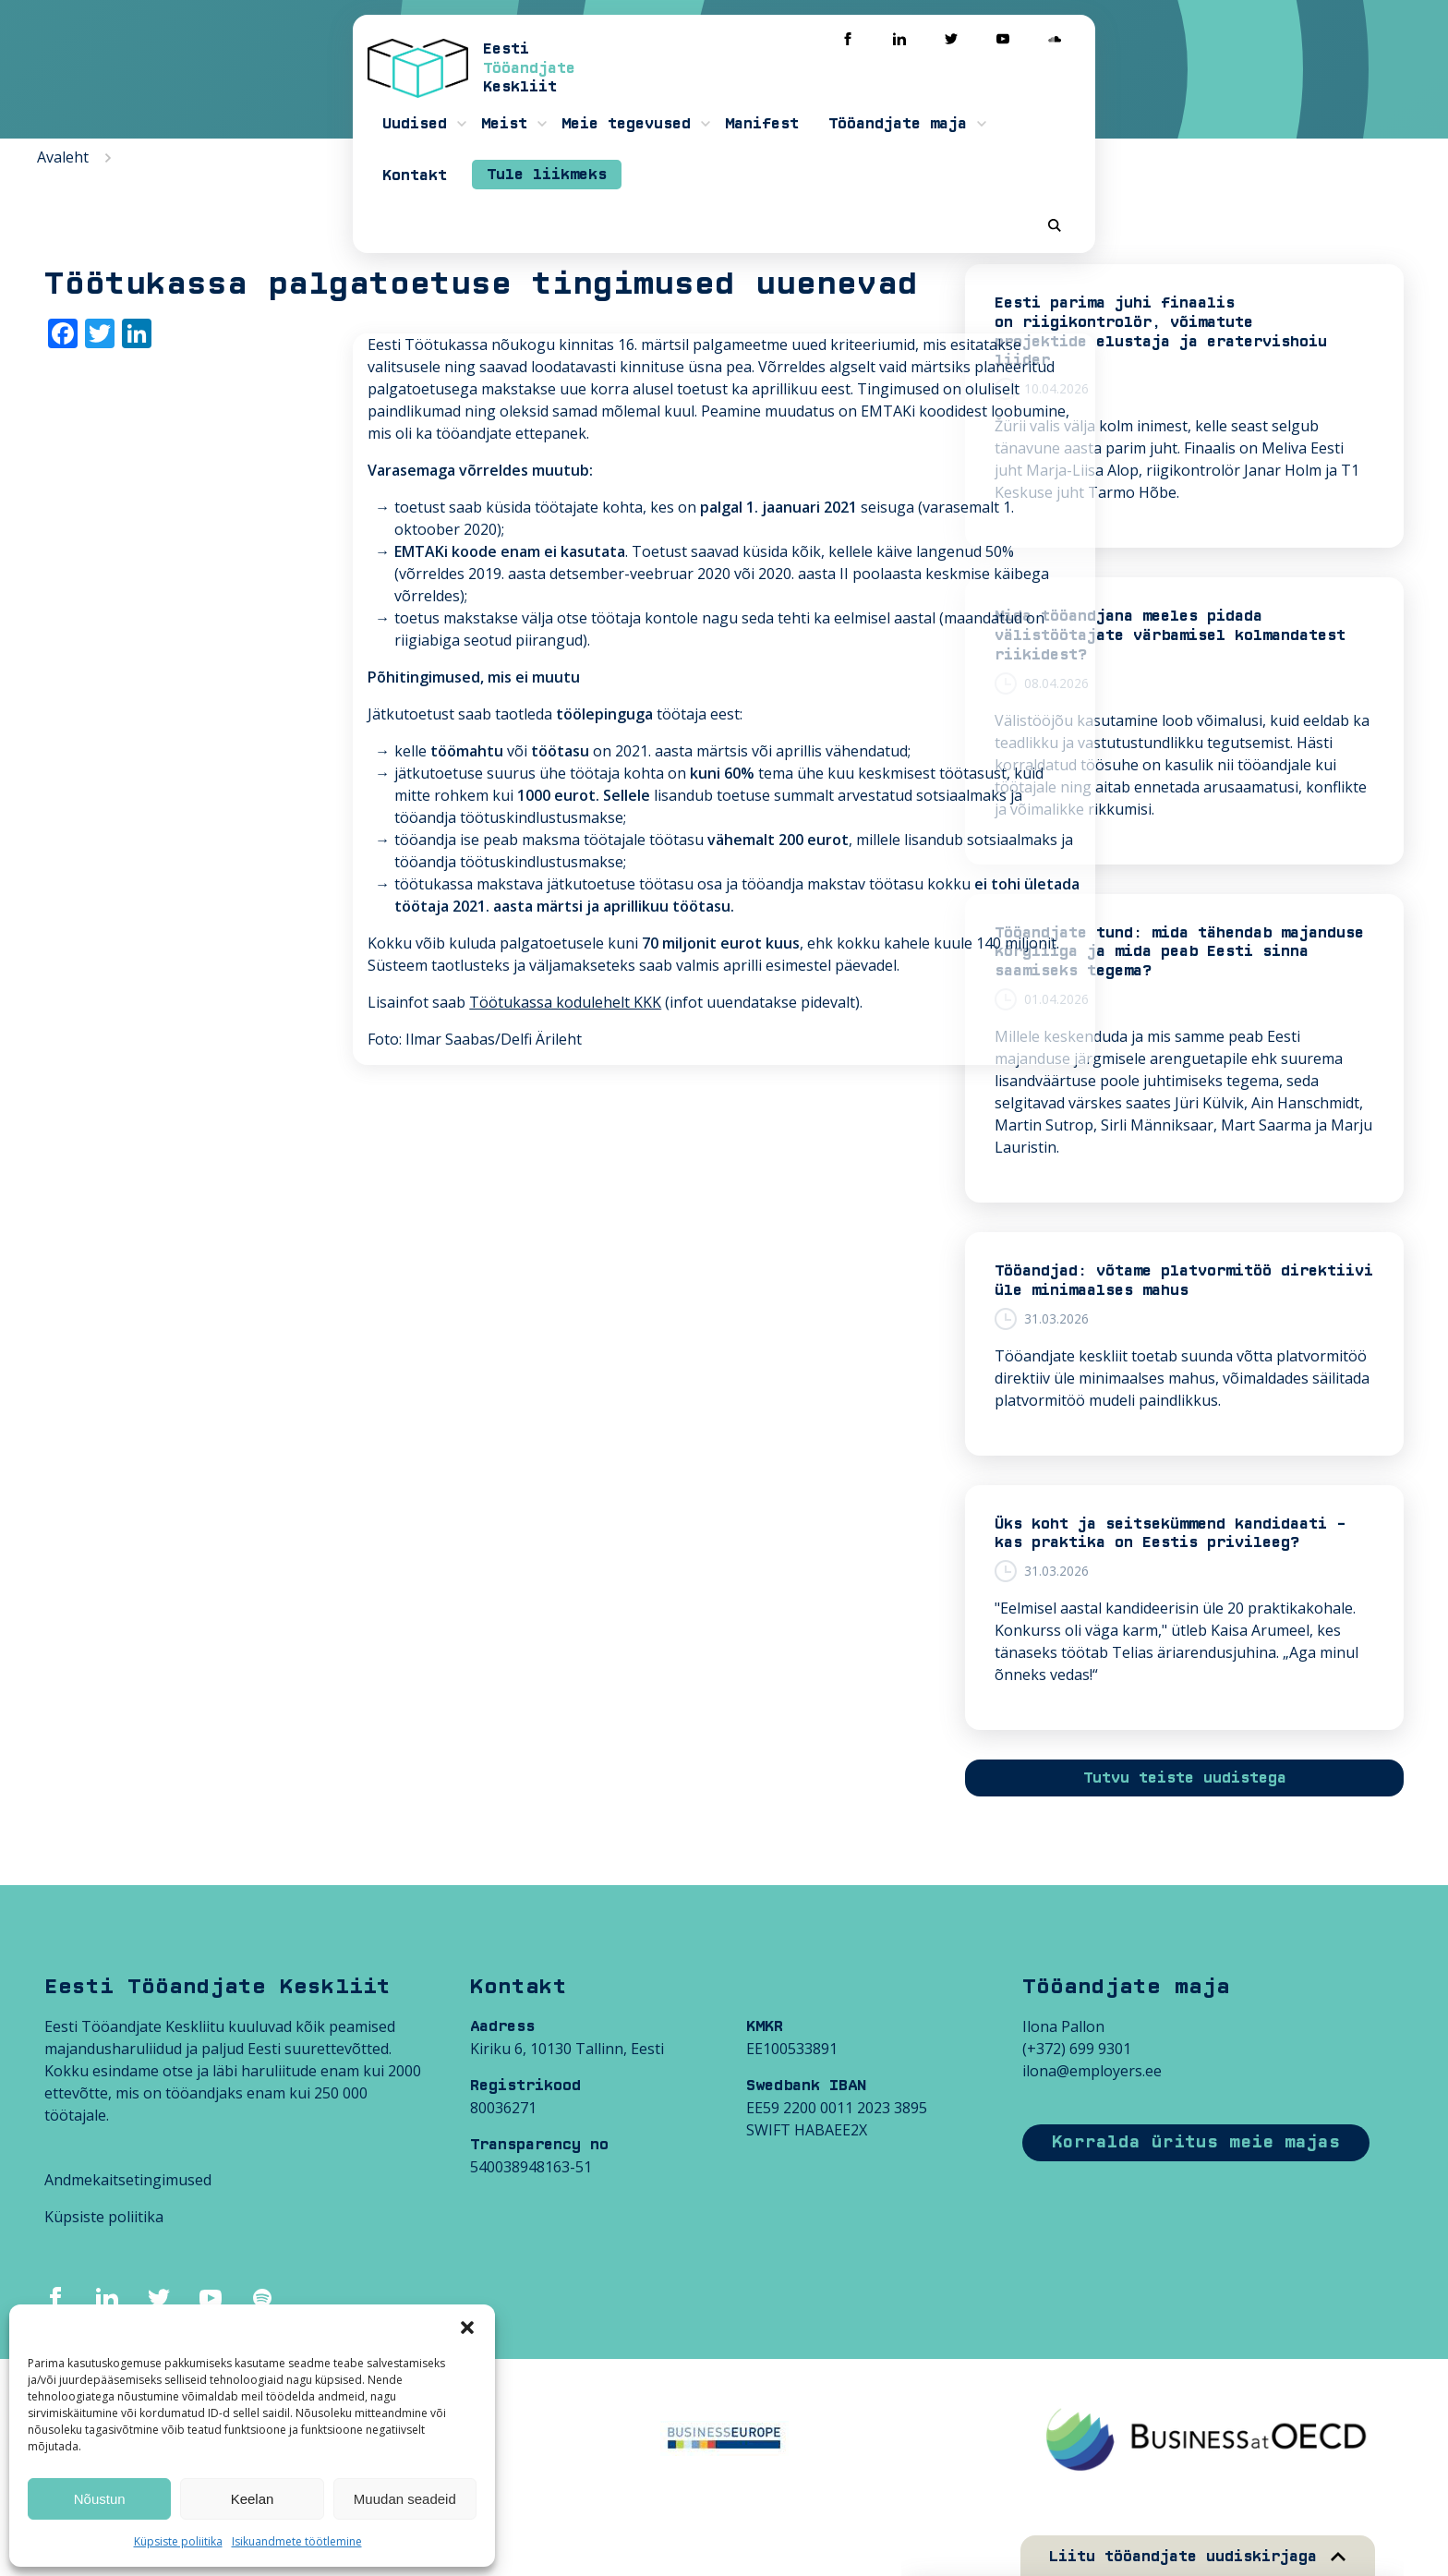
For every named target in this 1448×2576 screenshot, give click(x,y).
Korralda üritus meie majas (1196, 2142)
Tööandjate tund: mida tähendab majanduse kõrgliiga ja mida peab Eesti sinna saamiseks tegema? (1179, 952)
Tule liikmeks (1261, 91)
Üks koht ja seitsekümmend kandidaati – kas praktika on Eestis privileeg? (1170, 1534)
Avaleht (63, 157)
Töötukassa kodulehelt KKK (248, 802)
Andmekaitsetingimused (127, 2180)
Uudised (509, 92)
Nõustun (100, 2499)
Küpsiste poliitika (178, 2541)
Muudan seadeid (405, 2499)
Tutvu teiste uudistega (1184, 1778)
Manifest (857, 92)
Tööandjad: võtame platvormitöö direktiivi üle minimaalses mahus (1184, 1281)
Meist (599, 92)
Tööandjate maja (992, 92)
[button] (467, 2327)
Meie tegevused (721, 92)
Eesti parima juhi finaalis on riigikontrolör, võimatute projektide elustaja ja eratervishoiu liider (1161, 331)
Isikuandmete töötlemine (297, 2541)
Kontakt (1128, 92)
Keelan (252, 2499)
